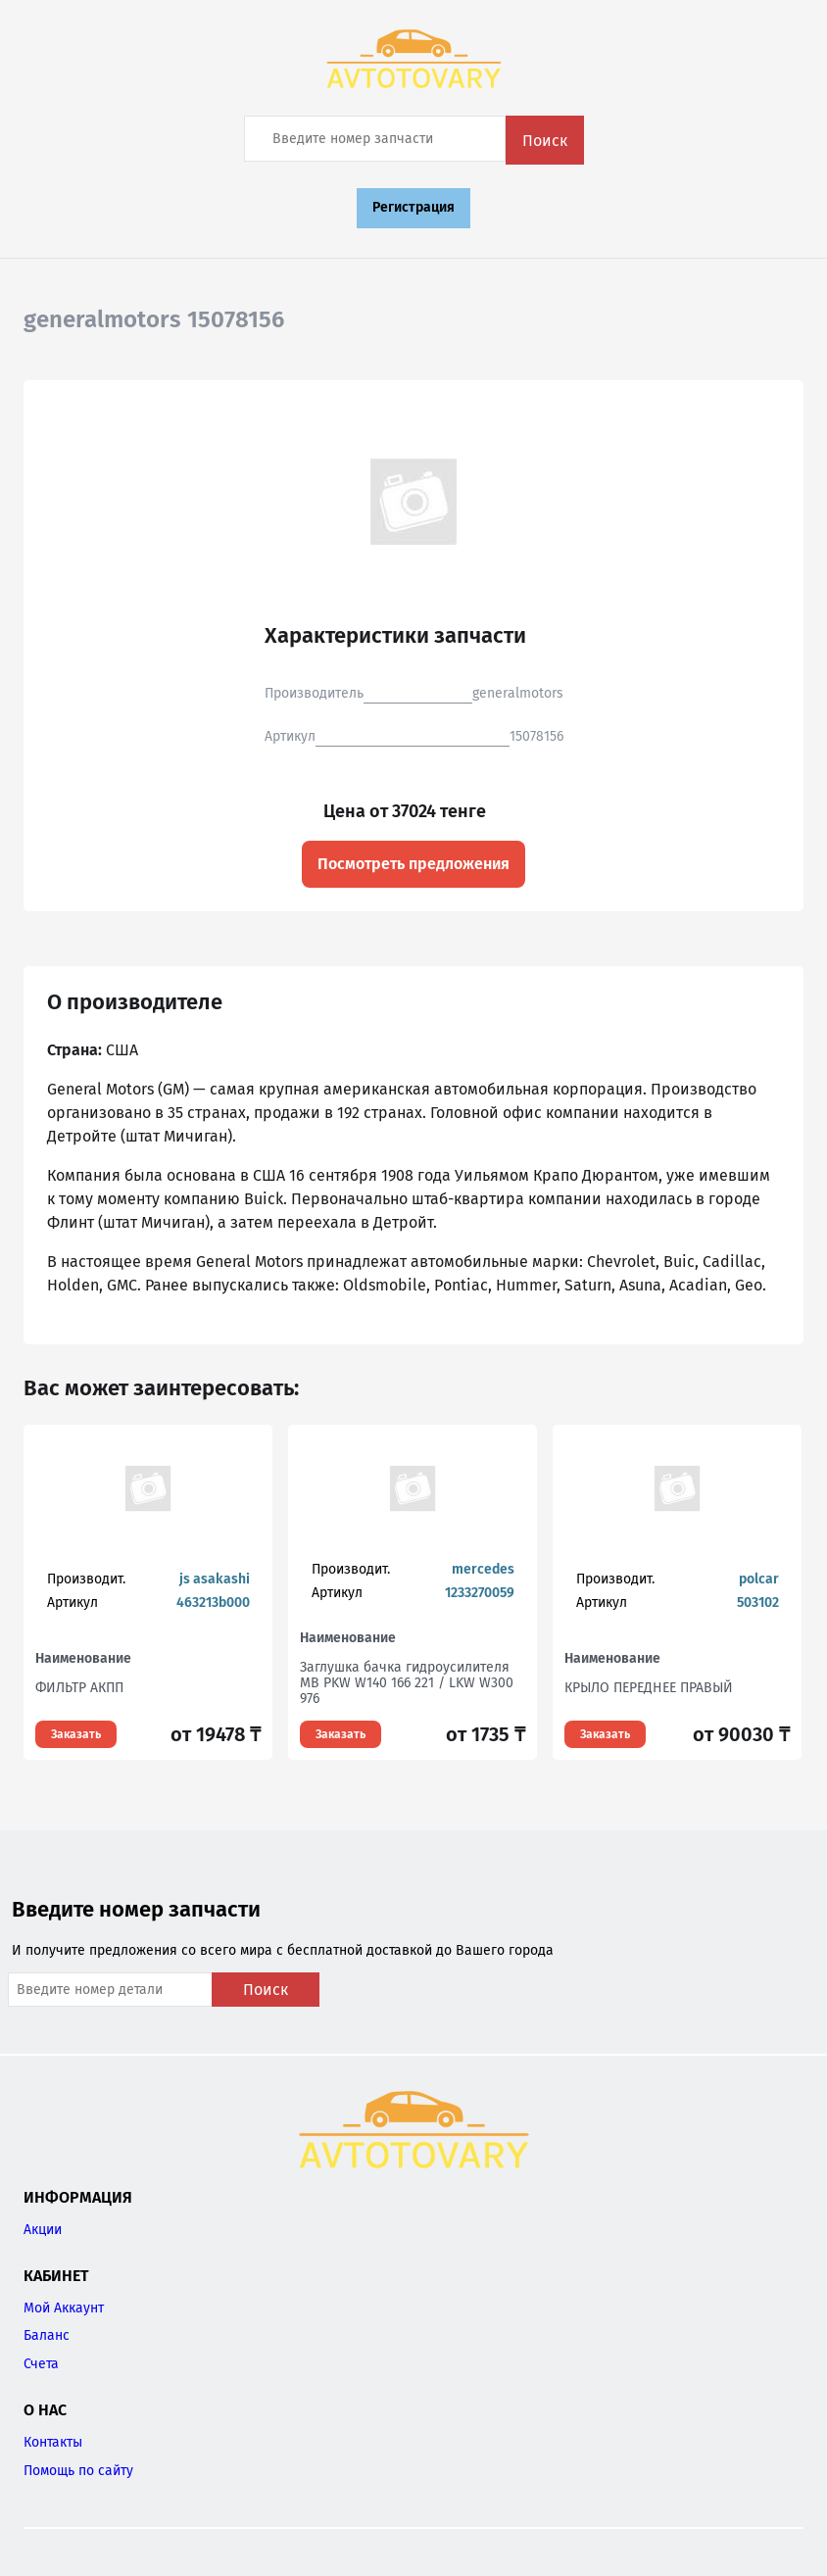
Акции (43, 2229)
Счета (41, 2364)
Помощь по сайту (78, 2470)
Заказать (76, 1734)
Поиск (544, 140)
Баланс (47, 2335)
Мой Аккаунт (64, 2308)
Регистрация (413, 207)
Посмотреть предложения (413, 863)
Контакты (53, 2442)
